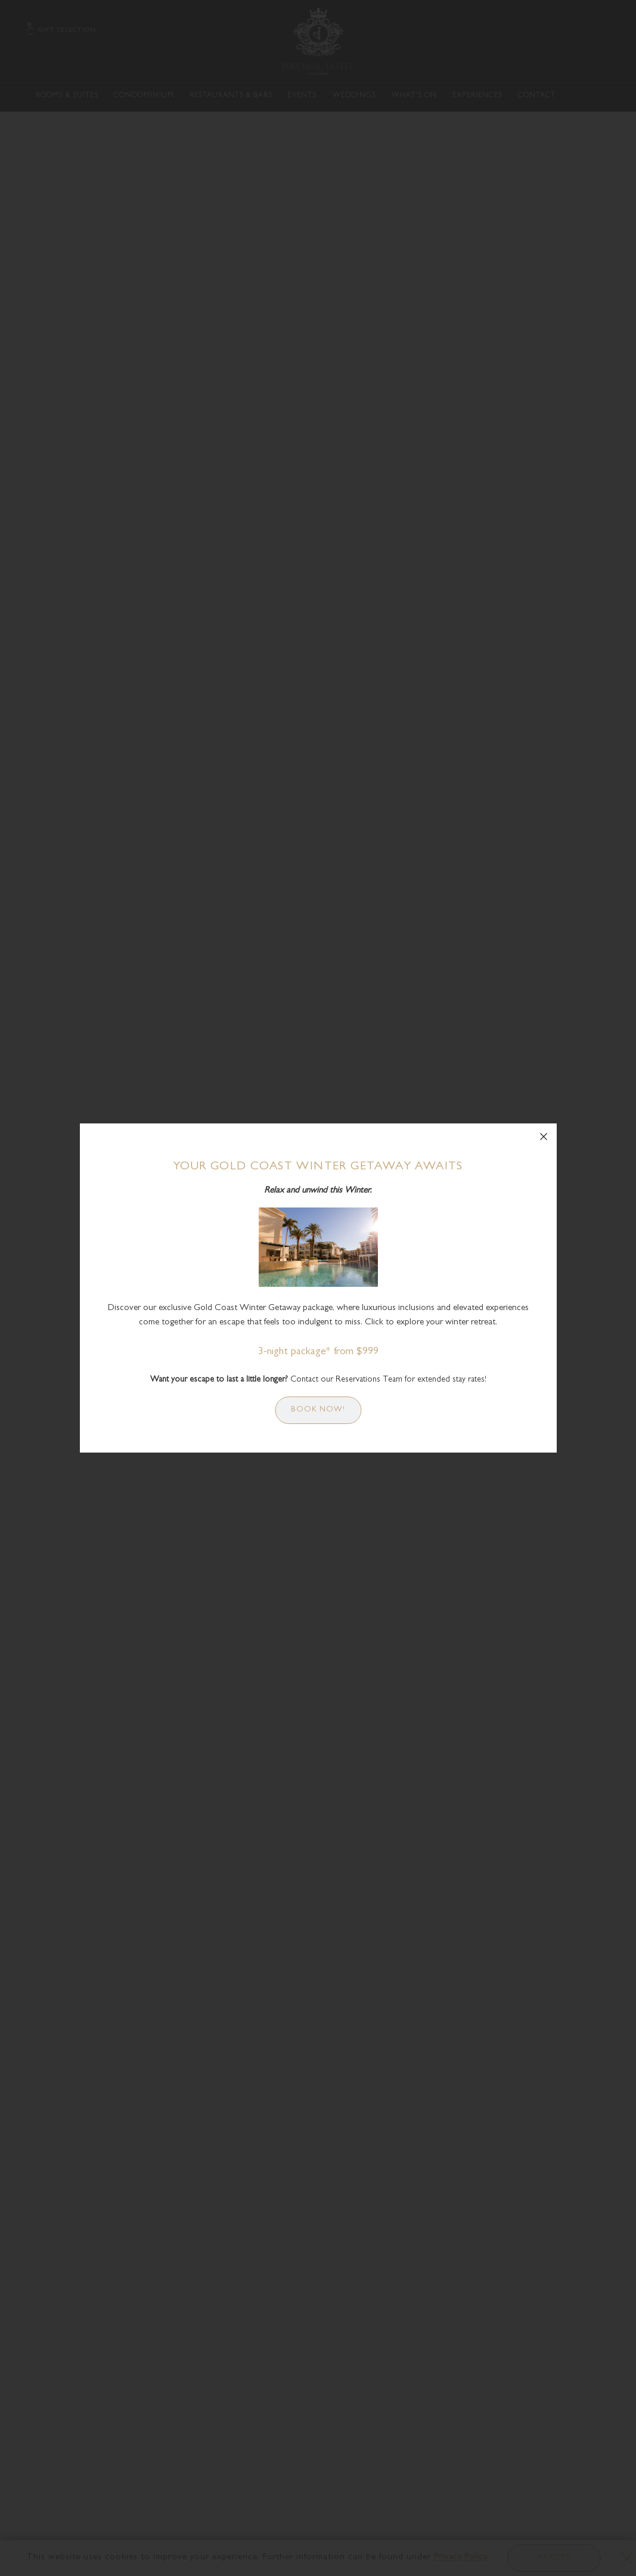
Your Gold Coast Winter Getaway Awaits (318, 1167)
